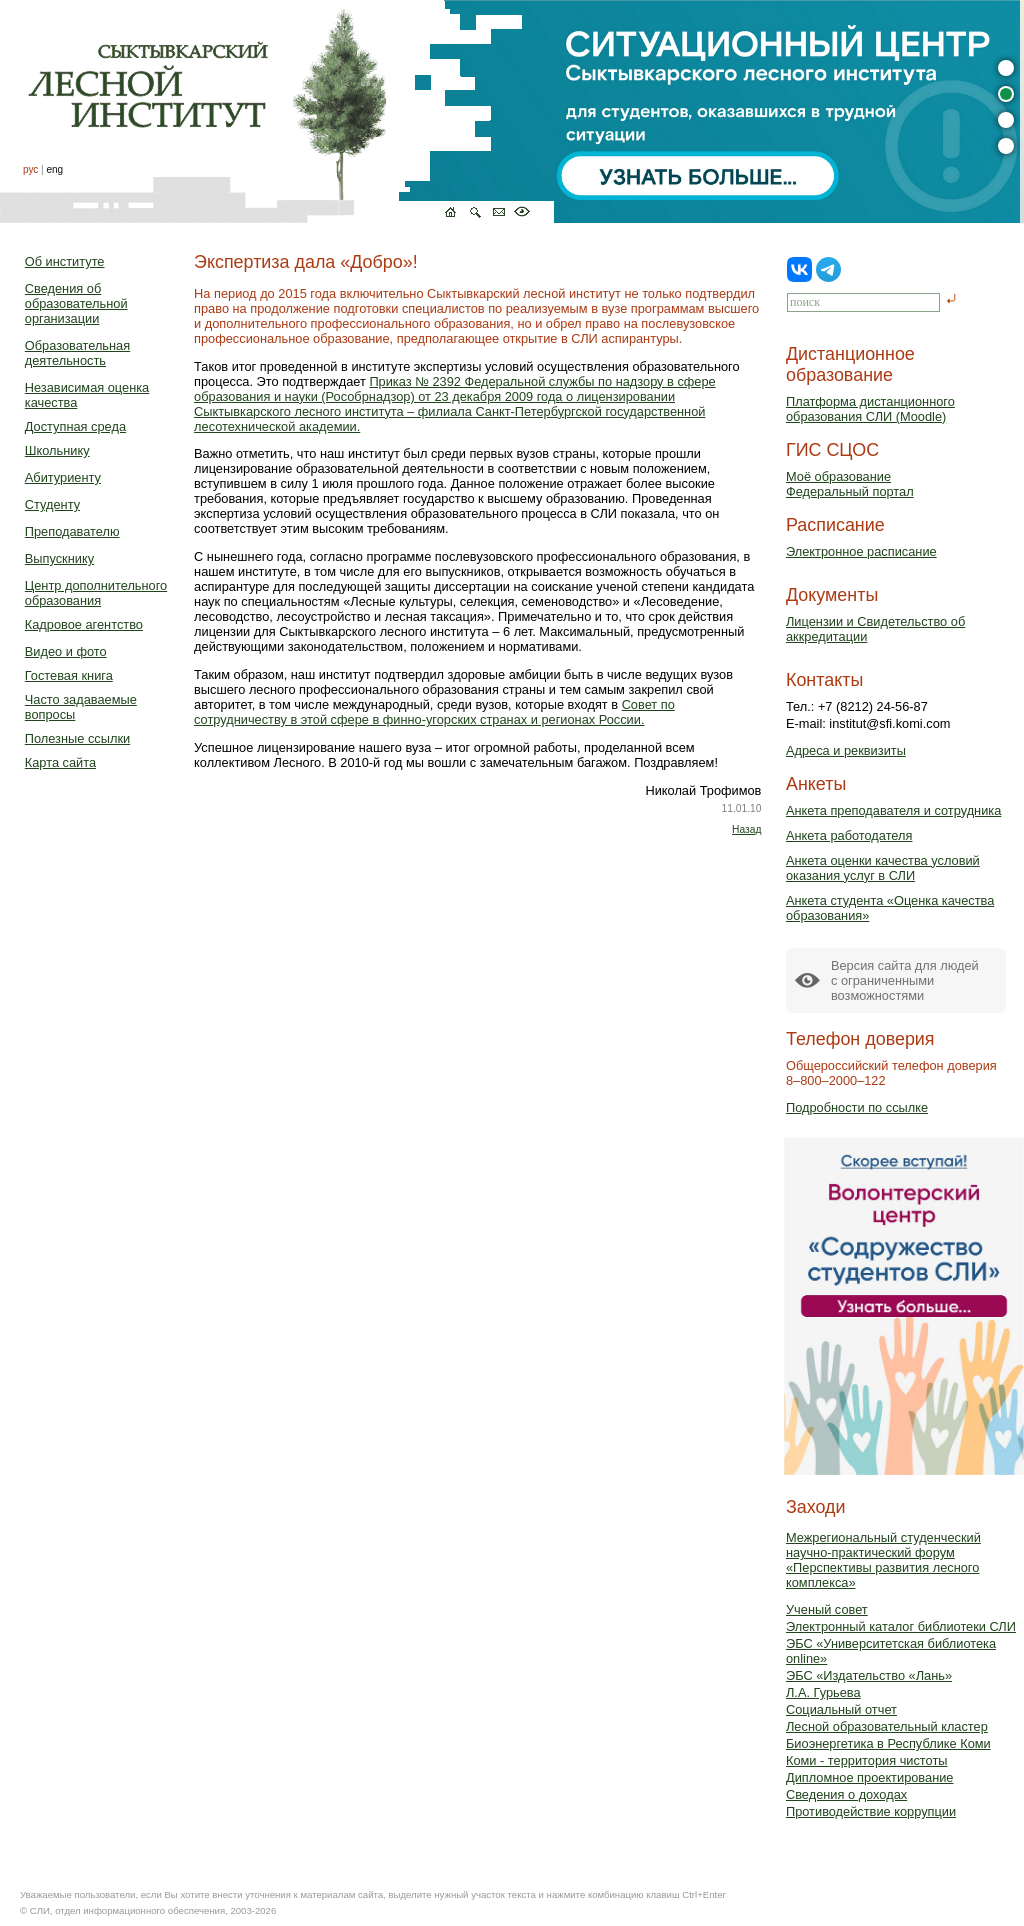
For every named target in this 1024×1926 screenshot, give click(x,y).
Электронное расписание (861, 551)
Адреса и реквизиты (846, 750)
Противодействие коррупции (871, 1811)
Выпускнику (59, 558)
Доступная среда (75, 426)
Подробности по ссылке (857, 1107)
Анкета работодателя (849, 835)
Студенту (52, 504)
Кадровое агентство (84, 624)
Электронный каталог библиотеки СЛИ (901, 1626)
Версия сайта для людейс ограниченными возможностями (905, 980)
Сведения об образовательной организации (76, 303)
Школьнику (57, 450)
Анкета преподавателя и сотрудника (893, 810)
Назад (746, 829)
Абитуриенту (63, 477)
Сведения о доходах (846, 1794)
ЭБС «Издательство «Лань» (869, 1675)
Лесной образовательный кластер (887, 1726)
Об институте (65, 261)
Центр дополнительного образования (96, 593)
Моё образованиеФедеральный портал (850, 484)
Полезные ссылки (77, 738)
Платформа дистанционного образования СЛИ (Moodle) (870, 409)
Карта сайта (60, 762)
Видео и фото (66, 651)
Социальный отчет (841, 1709)
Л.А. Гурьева (823, 1692)
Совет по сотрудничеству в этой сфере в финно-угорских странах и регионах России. (434, 712)
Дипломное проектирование (870, 1777)
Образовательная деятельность (77, 353)
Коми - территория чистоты (867, 1760)
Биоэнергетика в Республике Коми (888, 1743)
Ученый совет (827, 1609)
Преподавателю (72, 531)
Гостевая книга (69, 675)
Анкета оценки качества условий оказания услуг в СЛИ (883, 868)
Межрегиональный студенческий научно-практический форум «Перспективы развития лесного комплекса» (883, 1560)
